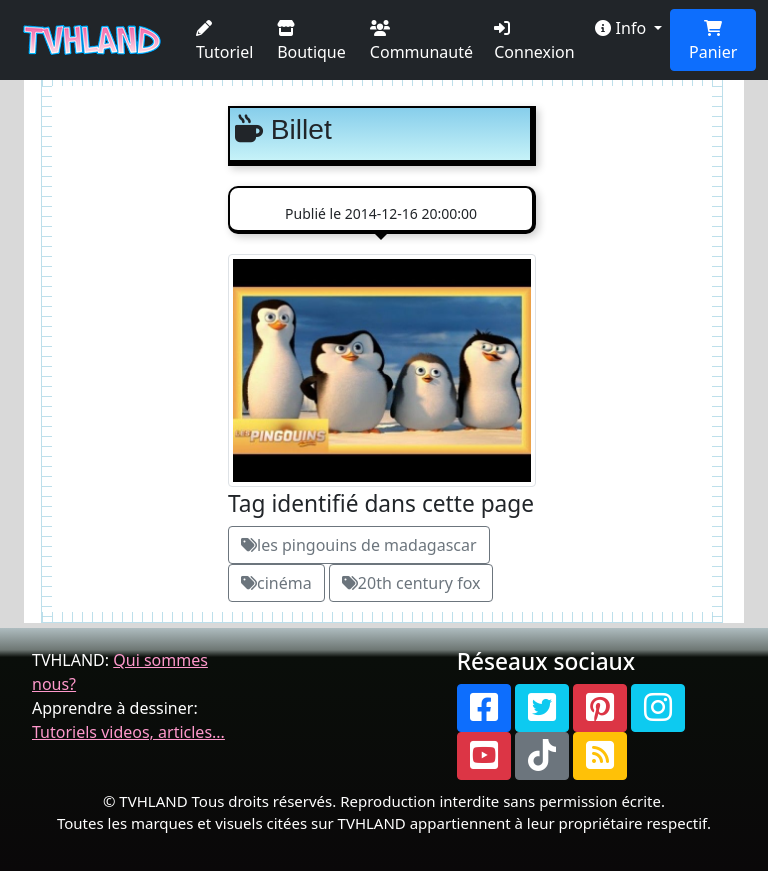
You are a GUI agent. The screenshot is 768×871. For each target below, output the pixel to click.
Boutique (311, 41)
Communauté (421, 41)
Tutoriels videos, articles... (128, 732)
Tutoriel (224, 41)
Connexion (534, 41)
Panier (713, 41)
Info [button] (622, 28)
